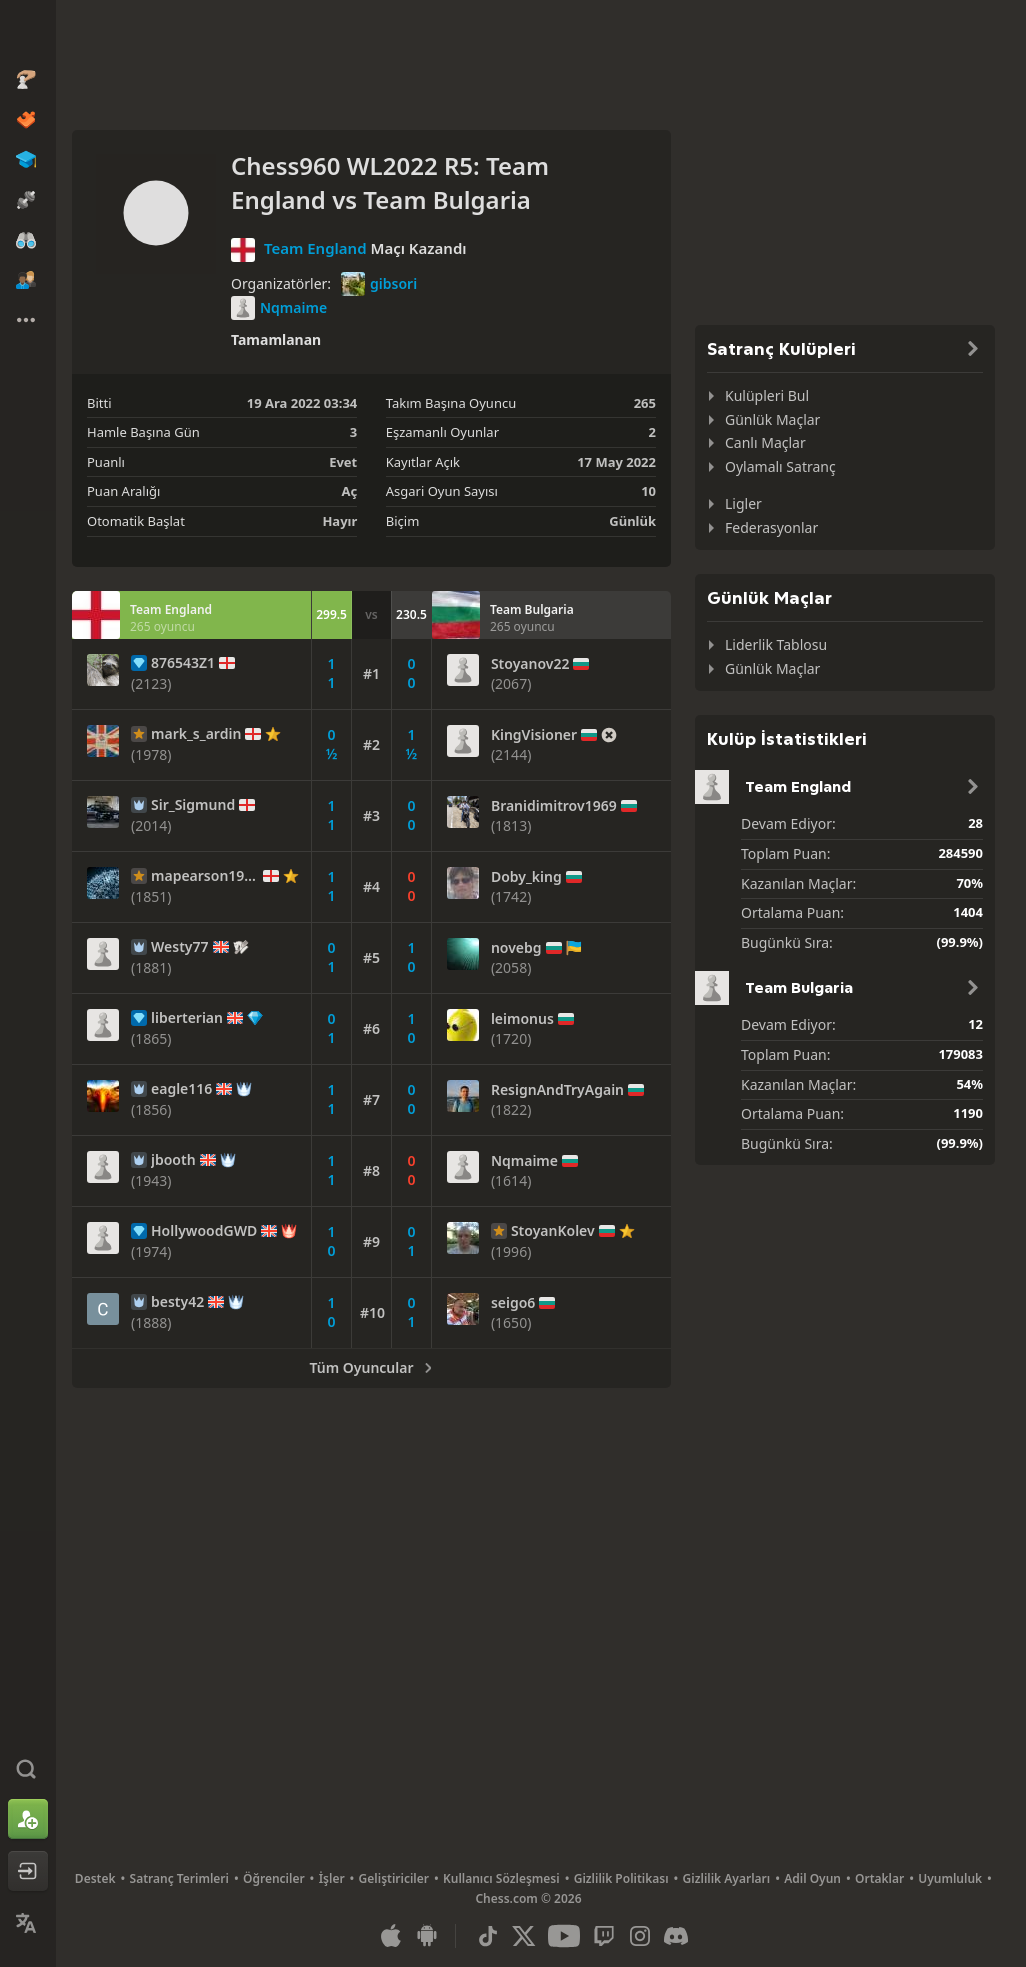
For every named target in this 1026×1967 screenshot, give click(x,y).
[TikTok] (488, 1936)
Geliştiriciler (394, 1878)
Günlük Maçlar (772, 419)
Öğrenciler (274, 1878)
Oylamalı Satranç (780, 466)
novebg (516, 948)
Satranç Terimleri (179, 1878)
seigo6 (513, 1303)
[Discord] (676, 1936)
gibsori (379, 284)
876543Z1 (183, 663)
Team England (315, 248)
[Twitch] (604, 1936)
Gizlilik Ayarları (727, 1878)
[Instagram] (640, 1936)
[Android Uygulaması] (427, 1936)
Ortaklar (879, 1878)
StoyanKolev (553, 1231)
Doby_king (526, 877)
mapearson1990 (205, 876)
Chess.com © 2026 (528, 1898)
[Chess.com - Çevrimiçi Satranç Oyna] (28, 34)
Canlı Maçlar (765, 442)
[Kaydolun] (28, 1819)
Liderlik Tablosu (776, 644)
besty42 (177, 1302)
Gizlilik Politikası (621, 1878)
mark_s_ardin (196, 734)
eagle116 (181, 1089)
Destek (95, 1878)
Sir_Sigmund (193, 805)
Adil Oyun (812, 1878)
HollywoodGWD (204, 1231)
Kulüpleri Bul (767, 395)
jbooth (173, 1160)
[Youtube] (564, 1936)
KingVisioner (534, 735)
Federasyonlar (771, 527)
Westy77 (180, 947)
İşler (332, 1878)
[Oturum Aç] (28, 1871)
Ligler (743, 503)
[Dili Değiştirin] (28, 1923)
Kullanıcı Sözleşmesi (501, 1878)
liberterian (187, 1018)
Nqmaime (279, 308)
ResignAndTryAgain (557, 1090)
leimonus (522, 1019)
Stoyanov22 (530, 664)
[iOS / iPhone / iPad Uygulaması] (391, 1936)
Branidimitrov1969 (554, 806)
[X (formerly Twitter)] (524, 1936)
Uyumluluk (950, 1878)
